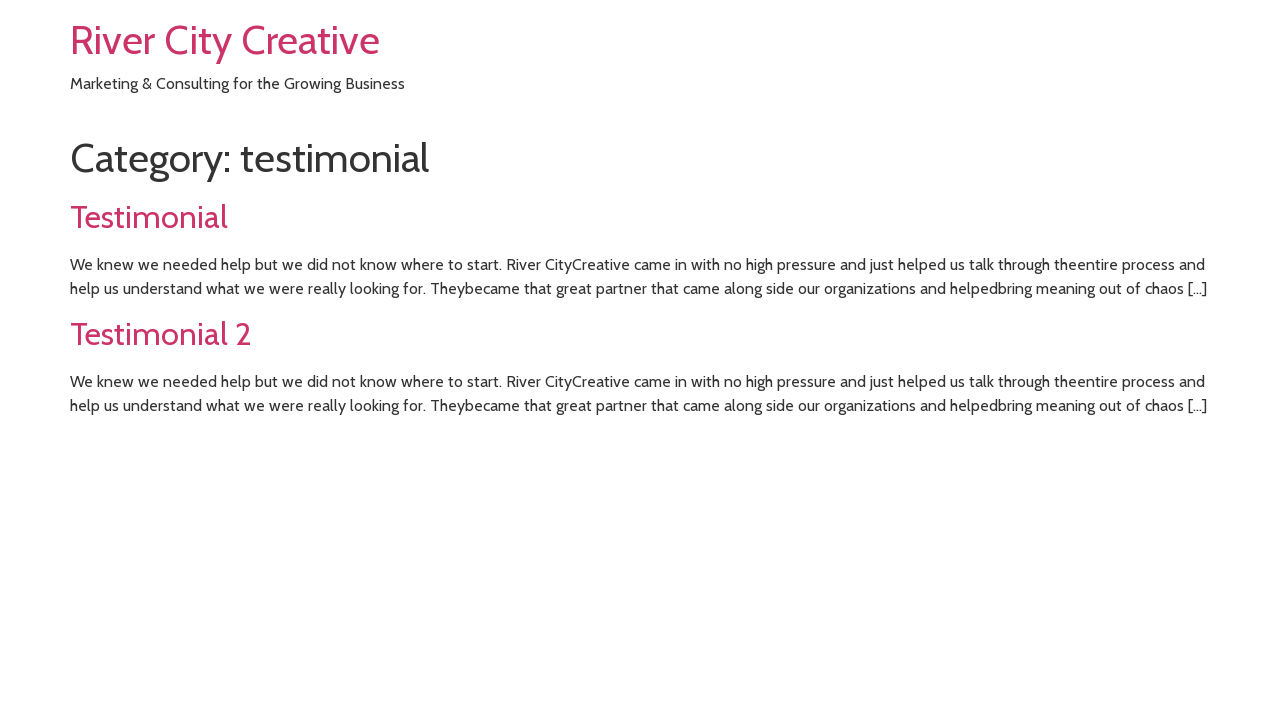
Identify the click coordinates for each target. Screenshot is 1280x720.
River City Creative (225, 39)
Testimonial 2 (161, 333)
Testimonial (149, 216)
